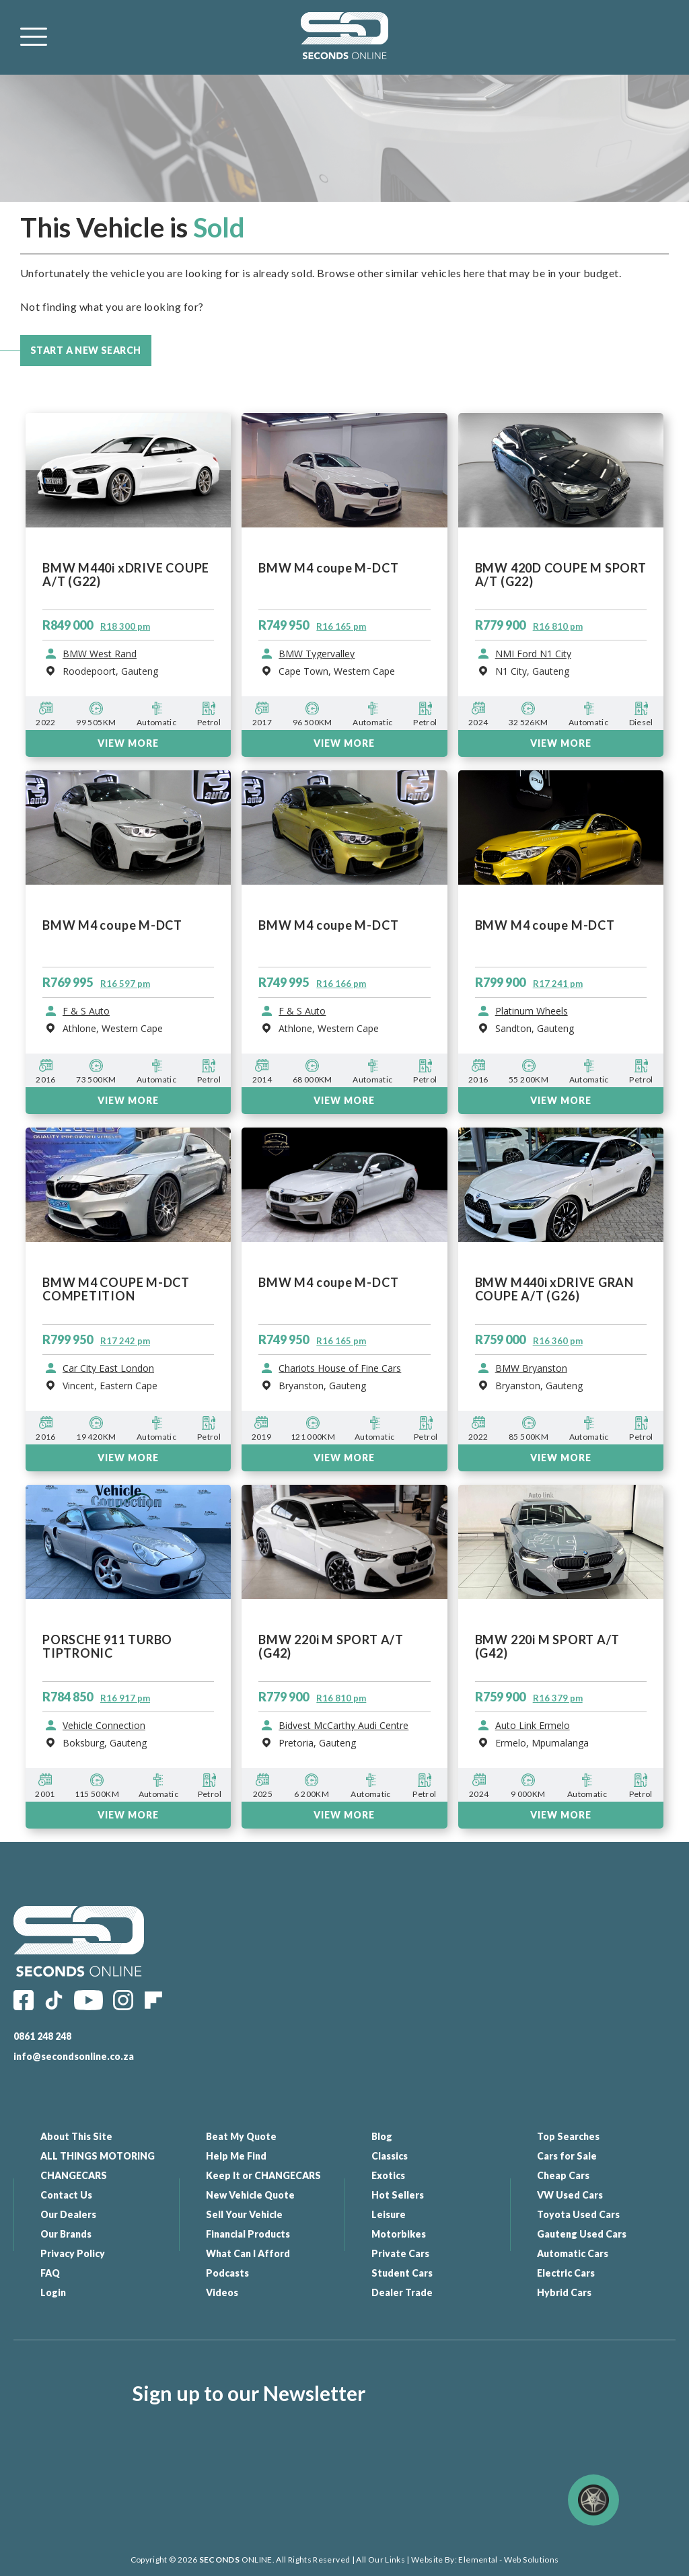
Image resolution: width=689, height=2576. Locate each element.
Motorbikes (398, 2234)
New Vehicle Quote (250, 2195)
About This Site (76, 2136)
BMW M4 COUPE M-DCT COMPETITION (116, 1289)
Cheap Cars (563, 2175)
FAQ (50, 2273)
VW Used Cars (570, 2195)
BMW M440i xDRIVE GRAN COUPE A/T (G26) (554, 1289)
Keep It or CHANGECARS (263, 2175)
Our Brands (66, 2234)
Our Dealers (68, 2214)
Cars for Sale (567, 2156)
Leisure (388, 2214)
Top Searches (568, 2136)
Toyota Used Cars (578, 2214)
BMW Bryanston (531, 1368)
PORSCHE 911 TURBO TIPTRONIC (107, 1646)
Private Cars (400, 2253)
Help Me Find (236, 2156)
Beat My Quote (241, 2136)
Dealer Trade (402, 2292)
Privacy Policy (72, 2253)
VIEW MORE (128, 1457)
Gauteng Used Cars (581, 2234)
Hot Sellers (397, 2195)
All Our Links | (382, 2559)
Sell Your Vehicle (244, 2214)
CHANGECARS (73, 2175)
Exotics (388, 2175)
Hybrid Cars (564, 2292)
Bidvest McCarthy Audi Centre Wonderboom (343, 1725)
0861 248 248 (42, 2036)
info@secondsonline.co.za (73, 2056)
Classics (389, 2156)
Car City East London (108, 1368)
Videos (222, 2292)
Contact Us (66, 2195)
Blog (381, 2136)
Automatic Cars (572, 2253)
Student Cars (402, 2273)
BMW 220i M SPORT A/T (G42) (331, 1646)
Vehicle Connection (104, 1725)
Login (53, 2292)
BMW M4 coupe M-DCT (328, 1283)
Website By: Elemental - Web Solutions (484, 2559)
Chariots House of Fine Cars (340, 1368)
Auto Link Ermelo (532, 1725)
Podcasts (227, 2273)
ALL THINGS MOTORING (97, 2156)
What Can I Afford (248, 2253)
